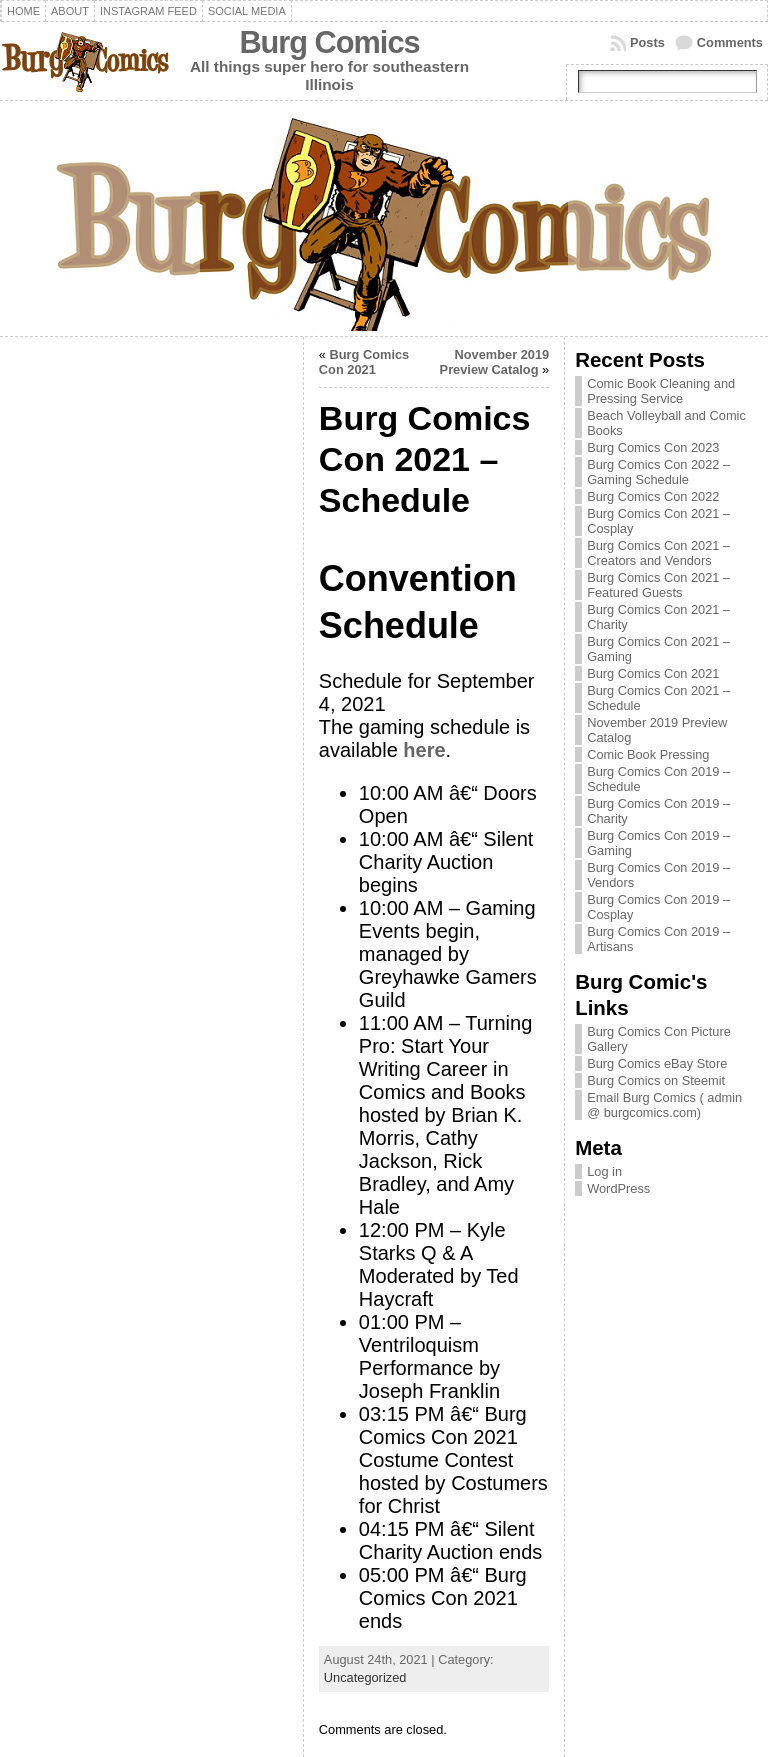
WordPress (618, 1188)
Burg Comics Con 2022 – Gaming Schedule (658, 472)
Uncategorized (365, 1677)
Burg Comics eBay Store (657, 1063)
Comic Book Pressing (648, 754)
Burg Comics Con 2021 (364, 362)
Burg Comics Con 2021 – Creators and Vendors (658, 553)
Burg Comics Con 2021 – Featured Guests (658, 585)
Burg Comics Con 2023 (653, 447)
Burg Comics (329, 42)
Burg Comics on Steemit (656, 1080)
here (424, 750)
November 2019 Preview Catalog (495, 362)
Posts (647, 42)
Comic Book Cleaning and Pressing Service (661, 391)
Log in (604, 1171)
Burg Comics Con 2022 (653, 496)
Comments (730, 42)
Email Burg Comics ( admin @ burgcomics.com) (664, 1105)
